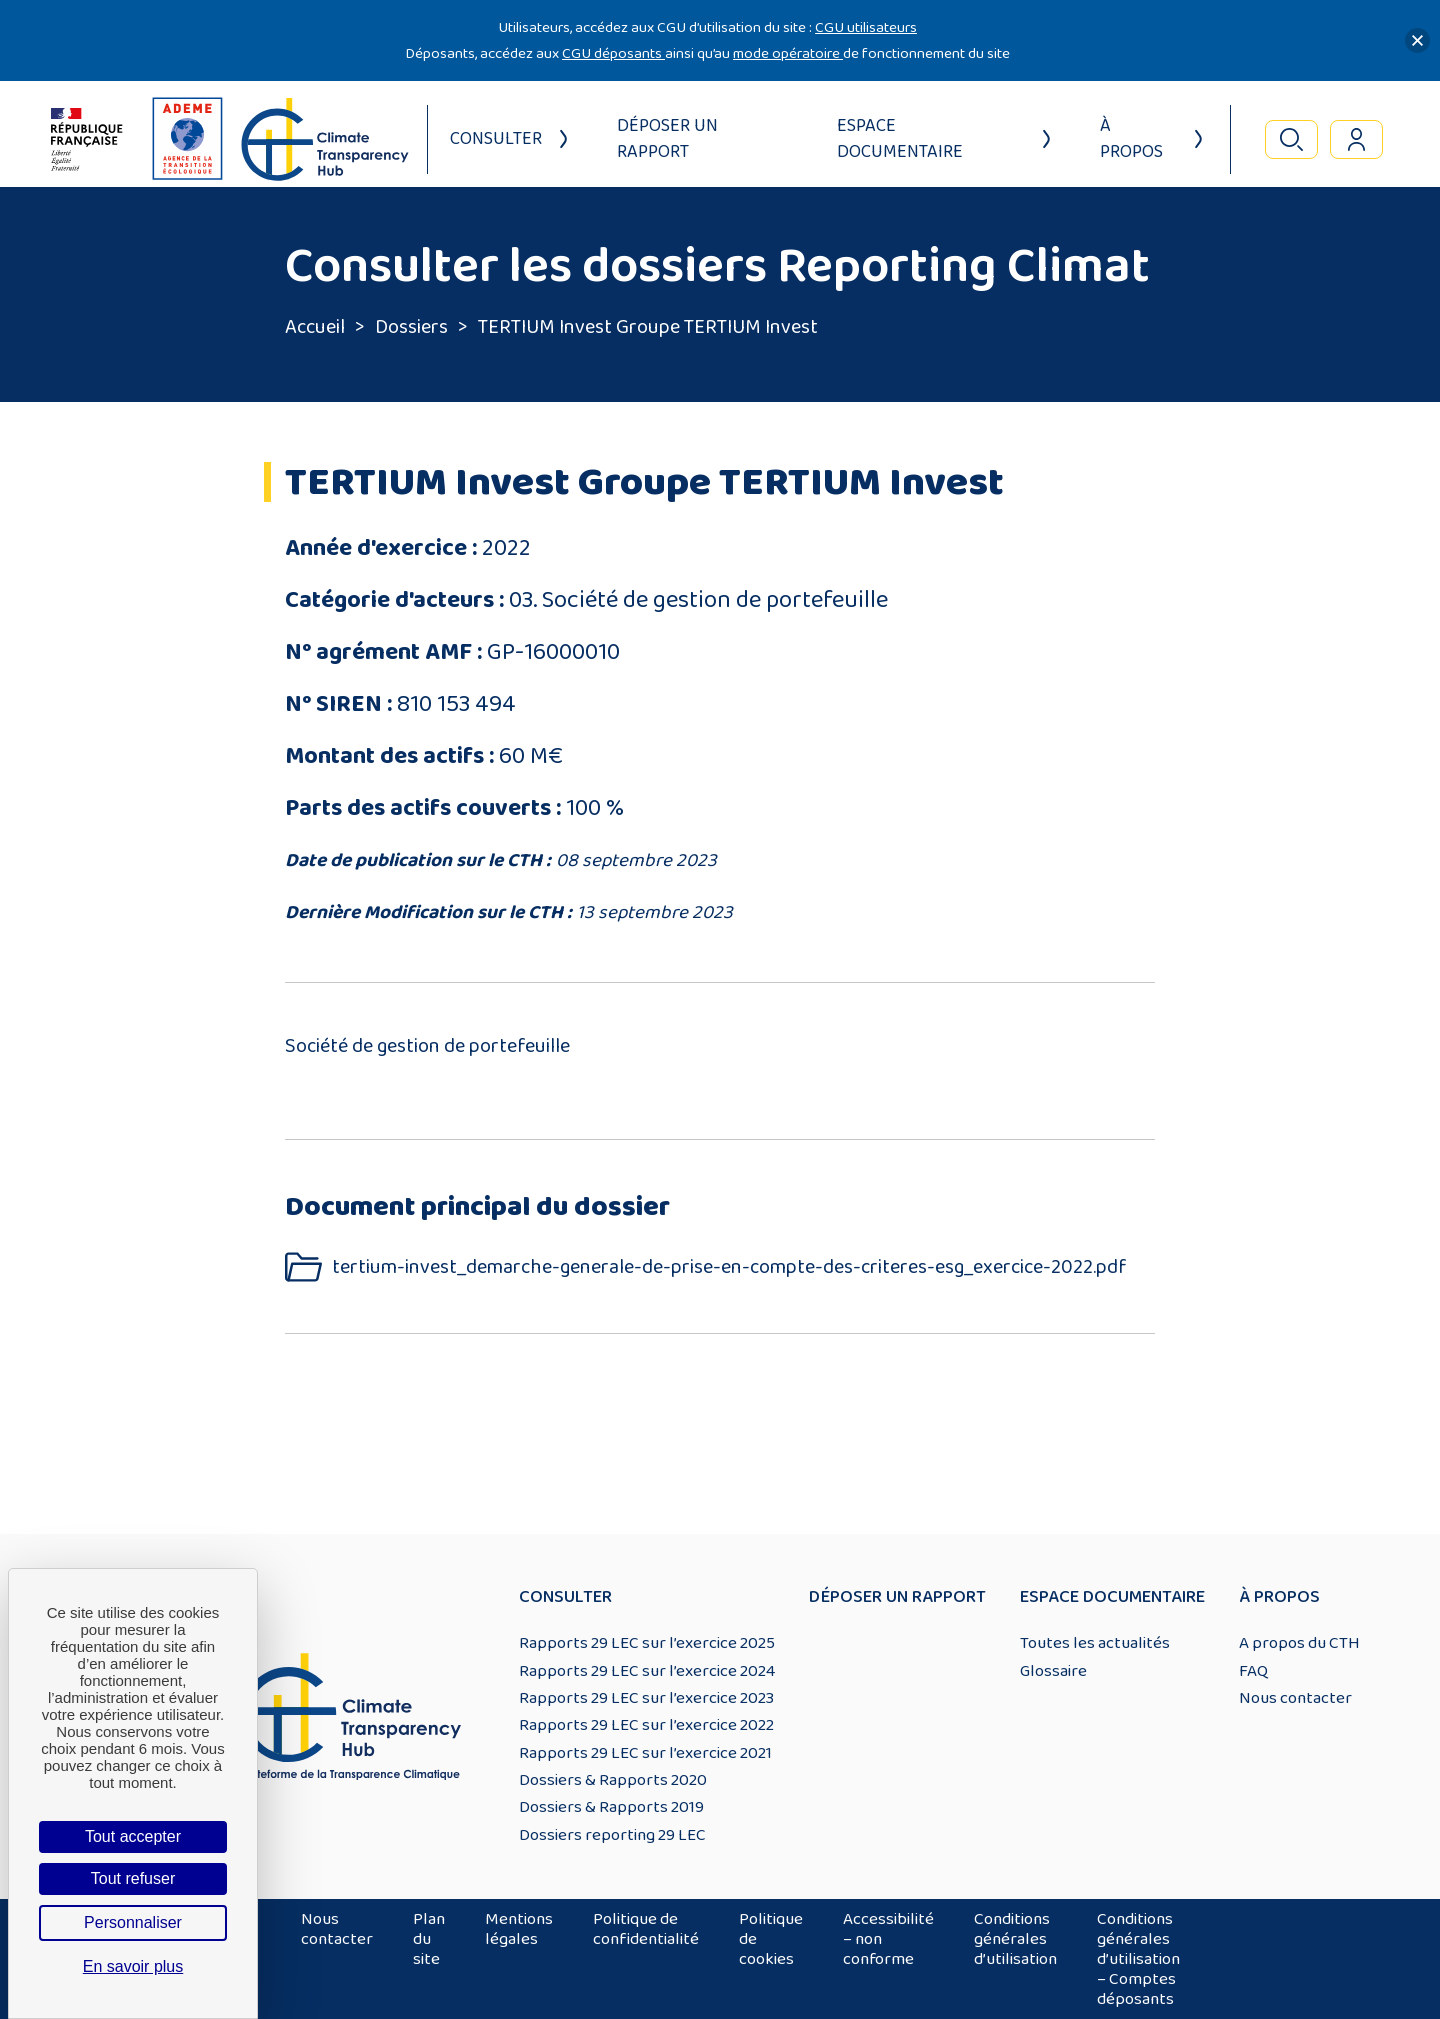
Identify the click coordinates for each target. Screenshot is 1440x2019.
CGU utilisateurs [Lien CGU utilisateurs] (866, 27)
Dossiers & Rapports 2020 (613, 1780)
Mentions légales (519, 1929)
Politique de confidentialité (646, 1929)
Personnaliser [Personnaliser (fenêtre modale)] (133, 1922)
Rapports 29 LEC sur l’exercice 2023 (646, 1698)
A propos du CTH (1299, 1643)
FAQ (1253, 1671)
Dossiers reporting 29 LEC (612, 1835)
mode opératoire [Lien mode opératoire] (788, 53)
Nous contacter (1295, 1698)
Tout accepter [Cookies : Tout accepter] (133, 1836)
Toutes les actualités (1095, 1643)
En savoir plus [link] (133, 1966)
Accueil (315, 327)
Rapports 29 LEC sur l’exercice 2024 (647, 1671)
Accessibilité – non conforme (888, 1939)
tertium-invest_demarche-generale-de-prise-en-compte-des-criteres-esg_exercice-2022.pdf (729, 1267)
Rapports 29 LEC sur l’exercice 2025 (647, 1643)
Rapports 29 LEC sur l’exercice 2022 (646, 1725)
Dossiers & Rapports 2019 (611, 1807)
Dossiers (411, 327)
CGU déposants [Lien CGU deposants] (613, 53)
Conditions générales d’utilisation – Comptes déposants (1138, 1959)
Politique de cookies (771, 1939)
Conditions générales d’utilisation (1015, 1939)
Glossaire (1053, 1671)
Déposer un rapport (667, 139)
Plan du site (429, 1939)
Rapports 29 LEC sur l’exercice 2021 (645, 1753)
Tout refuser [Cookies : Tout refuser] (133, 1878)
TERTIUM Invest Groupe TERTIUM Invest (648, 327)
